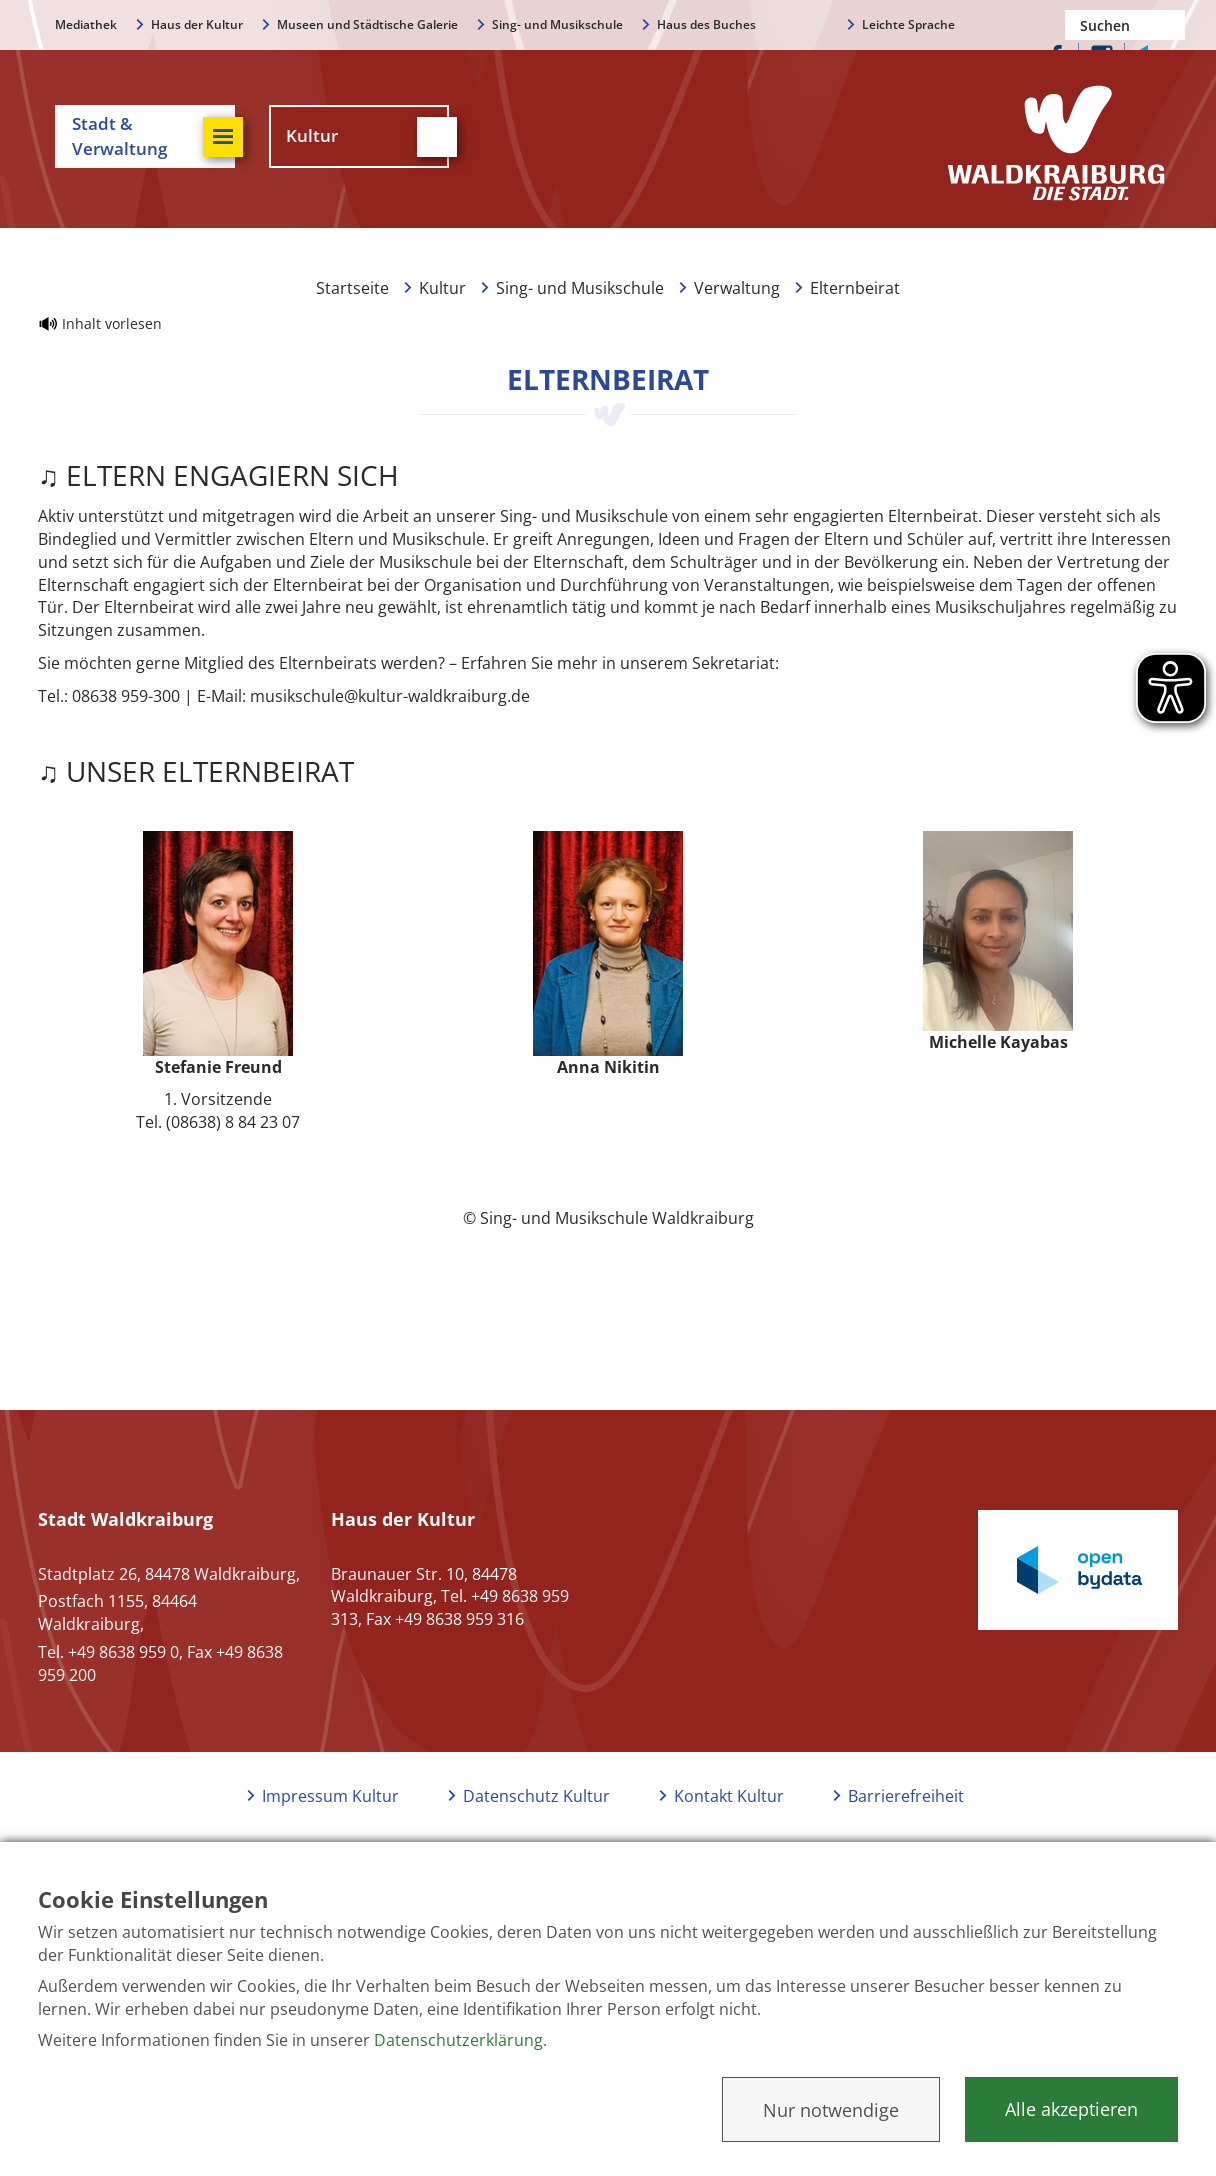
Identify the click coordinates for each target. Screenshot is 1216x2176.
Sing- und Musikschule (557, 24)
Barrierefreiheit (906, 1796)
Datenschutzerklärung (458, 2040)
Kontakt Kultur (729, 1796)
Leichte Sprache (908, 24)
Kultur (442, 288)
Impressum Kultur (330, 1796)
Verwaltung (737, 288)
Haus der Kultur (197, 24)
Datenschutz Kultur (536, 1796)
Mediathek (86, 24)
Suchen (1170, 25)
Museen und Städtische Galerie (367, 24)
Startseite (352, 288)
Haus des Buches (706, 24)
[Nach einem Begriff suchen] (1125, 25)
